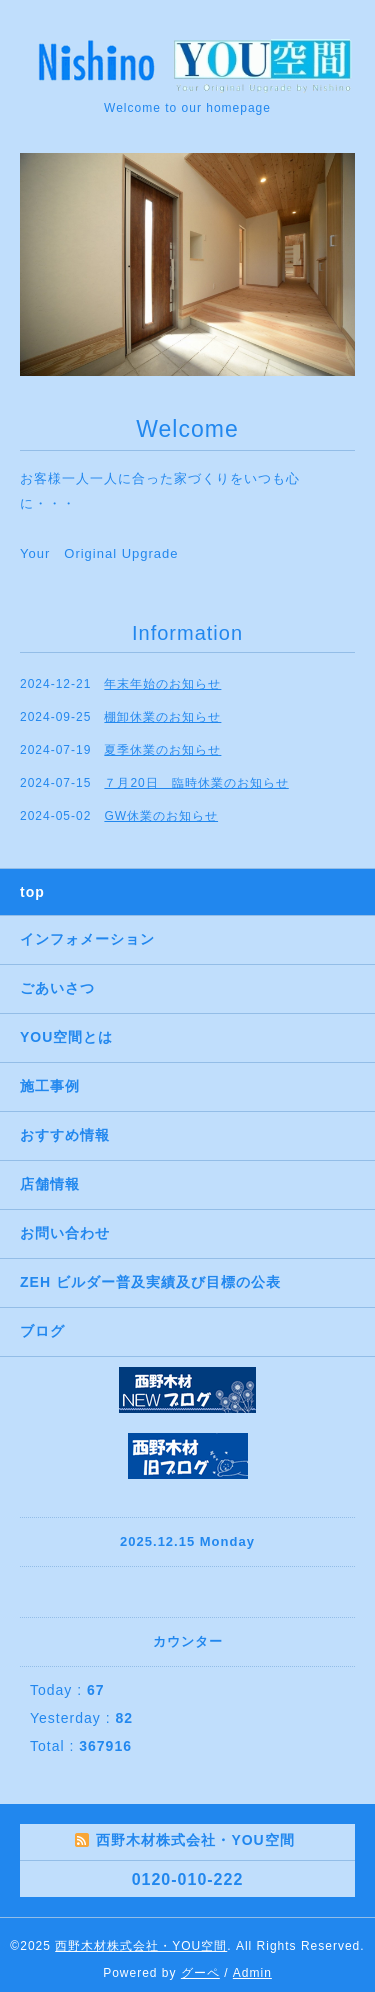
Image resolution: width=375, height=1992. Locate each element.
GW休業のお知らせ (161, 816)
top (32, 892)
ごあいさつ (57, 988)
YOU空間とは (66, 1037)
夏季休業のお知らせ (162, 750)
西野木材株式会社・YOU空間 (141, 1946)
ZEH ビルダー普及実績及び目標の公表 (150, 1282)
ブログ (42, 1331)
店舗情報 (50, 1184)
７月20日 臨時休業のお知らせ (196, 783)
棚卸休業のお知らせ (162, 717)
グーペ (200, 1973)
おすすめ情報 (65, 1135)
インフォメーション (87, 939)
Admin (252, 1973)
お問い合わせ (65, 1233)
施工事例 (50, 1086)
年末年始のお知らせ (162, 684)
